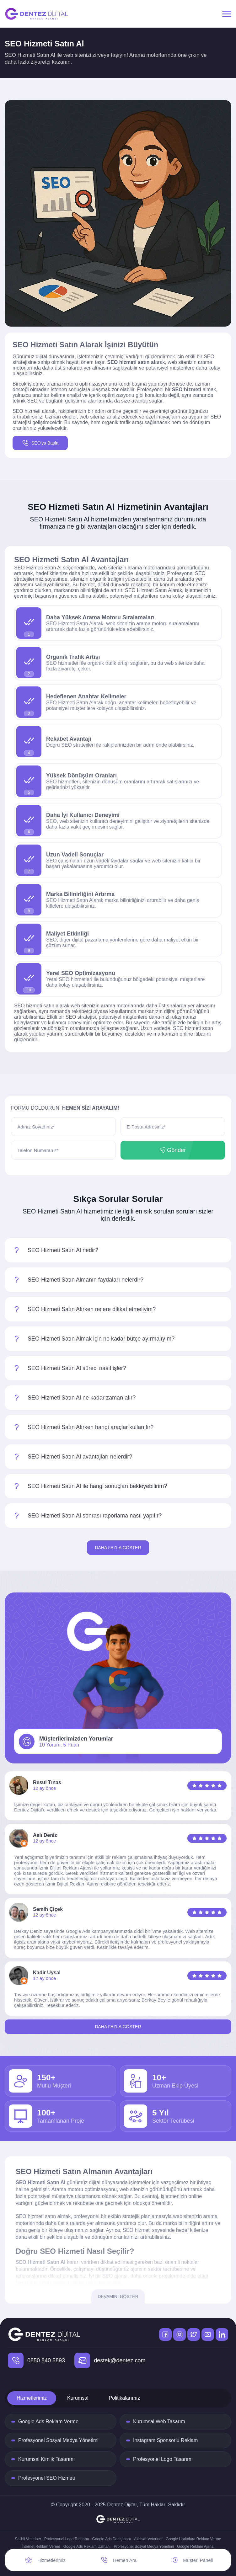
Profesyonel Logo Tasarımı (163, 2459)
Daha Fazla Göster (118, 1547)
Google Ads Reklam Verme (48, 2421)
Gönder (172, 1150)
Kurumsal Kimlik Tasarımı (46, 2459)
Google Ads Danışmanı (111, 2539)
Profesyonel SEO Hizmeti (46, 2478)
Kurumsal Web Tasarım (159, 2421)
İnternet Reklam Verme (41, 2546)
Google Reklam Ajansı (195, 2546)
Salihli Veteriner (28, 2539)
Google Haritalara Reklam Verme (193, 2539)
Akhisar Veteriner (148, 2539)
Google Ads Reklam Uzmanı (87, 2546)
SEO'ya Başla (40, 443)
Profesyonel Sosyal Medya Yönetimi (58, 2440)
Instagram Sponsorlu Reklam (165, 2440)
